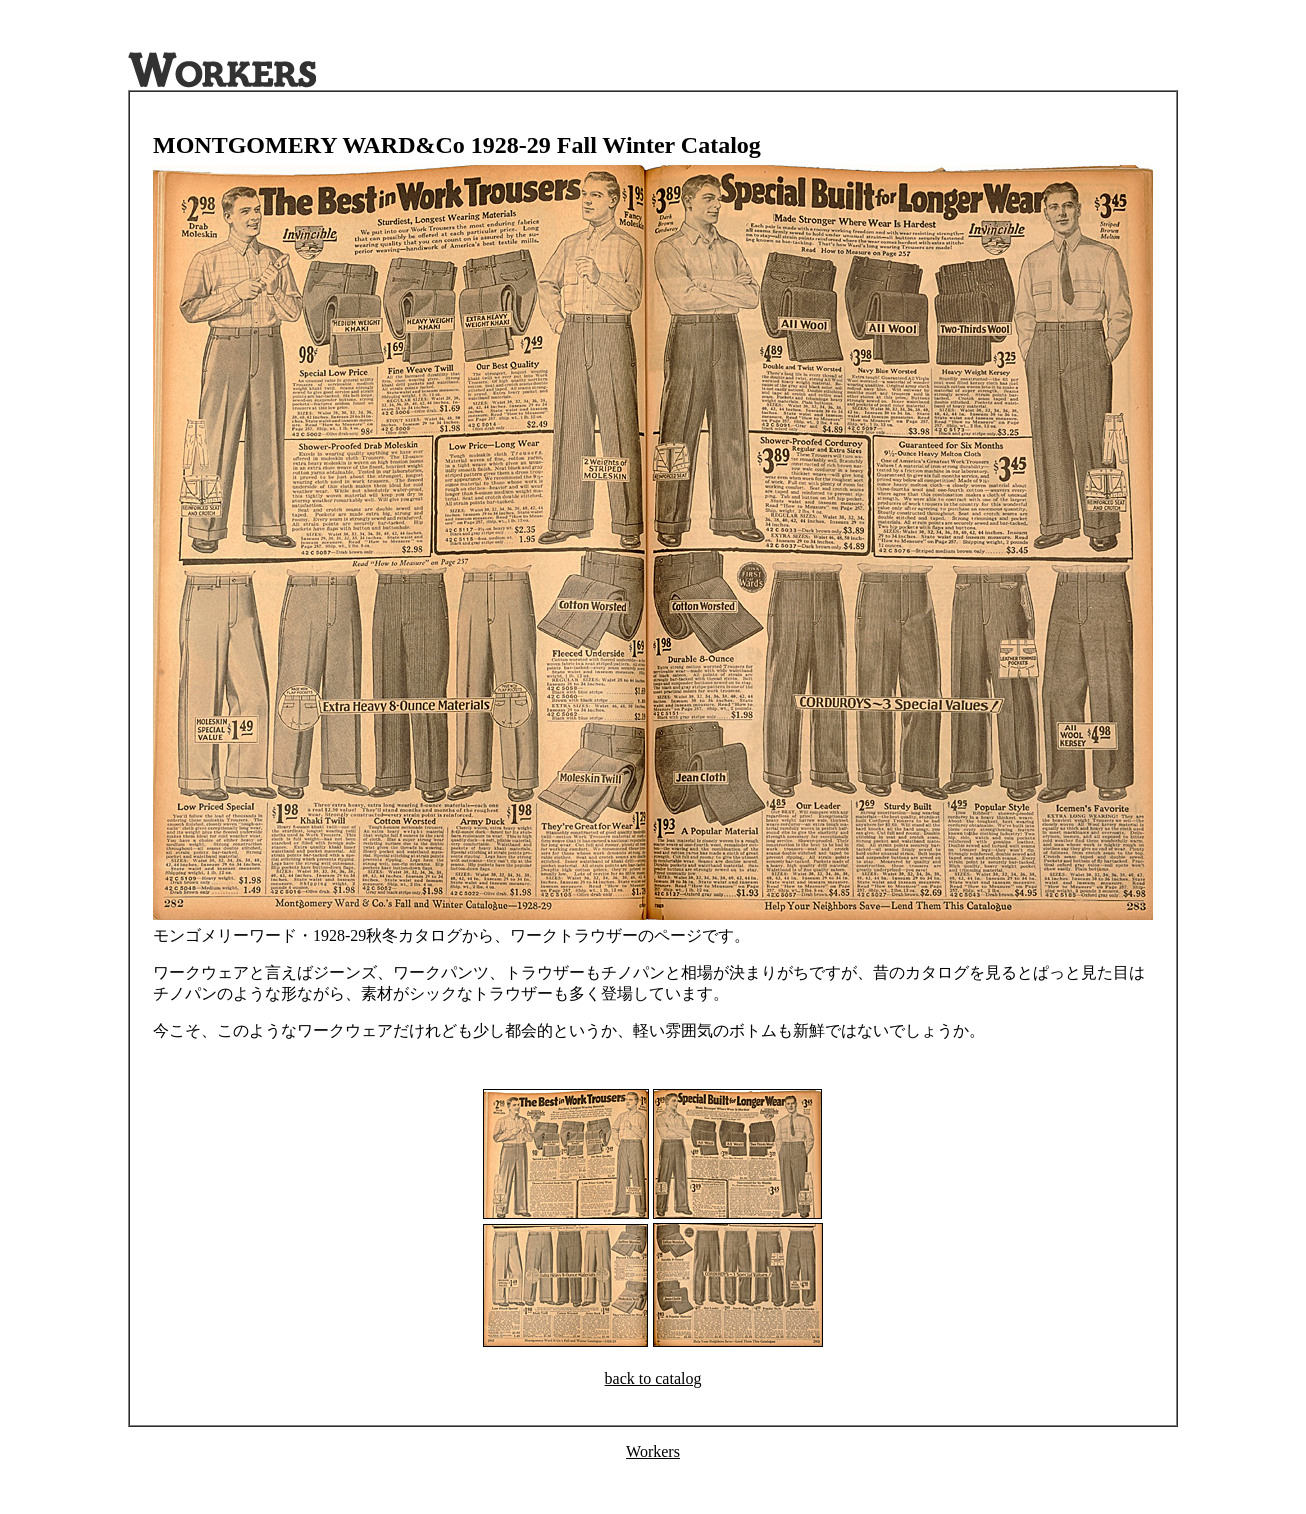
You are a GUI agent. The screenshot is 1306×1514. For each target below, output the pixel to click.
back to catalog (653, 1378)
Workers (653, 1451)
